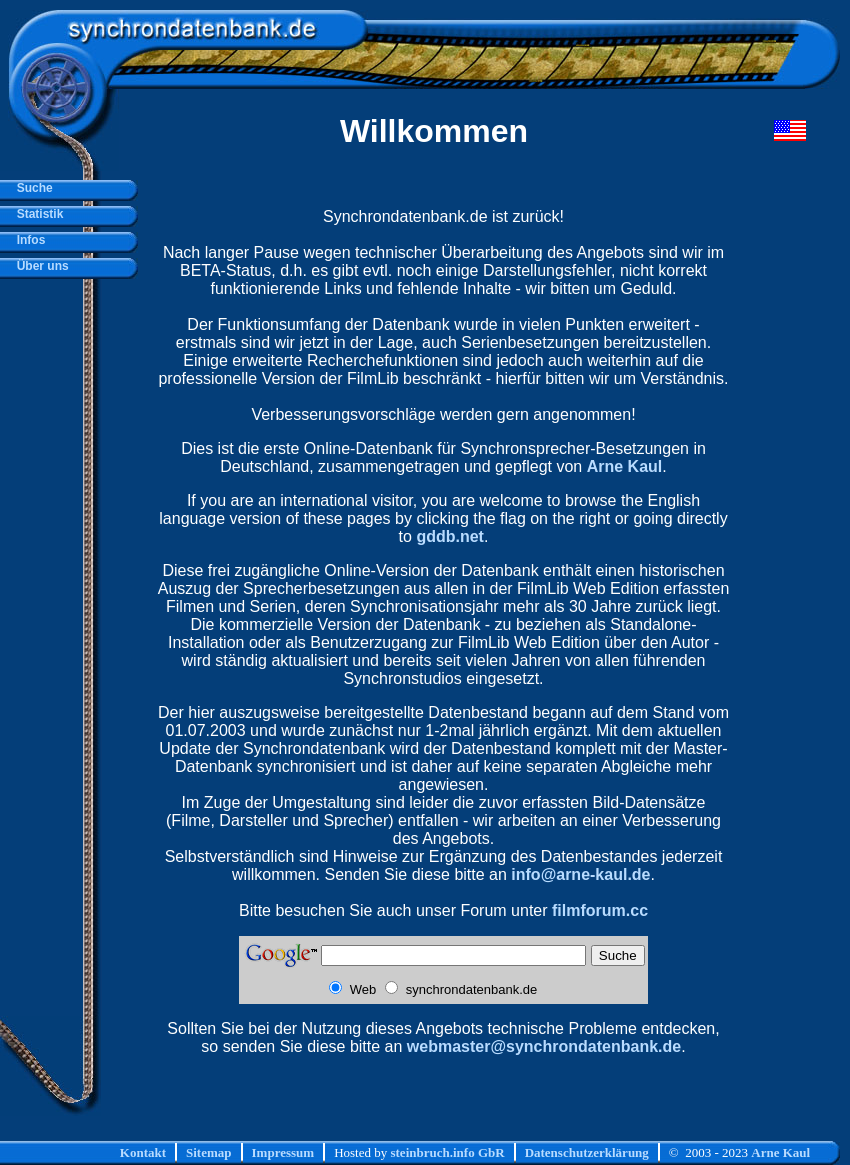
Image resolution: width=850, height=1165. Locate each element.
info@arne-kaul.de (580, 874)
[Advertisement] (487, 1102)
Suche (31, 188)
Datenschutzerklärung (587, 1152)
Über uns (39, 266)
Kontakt (143, 1152)
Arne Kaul (625, 466)
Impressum (283, 1152)
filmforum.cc (600, 910)
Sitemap (209, 1152)
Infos (27, 240)
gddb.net (450, 536)
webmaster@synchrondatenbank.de (544, 1046)
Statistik (36, 214)
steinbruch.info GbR (447, 1152)
